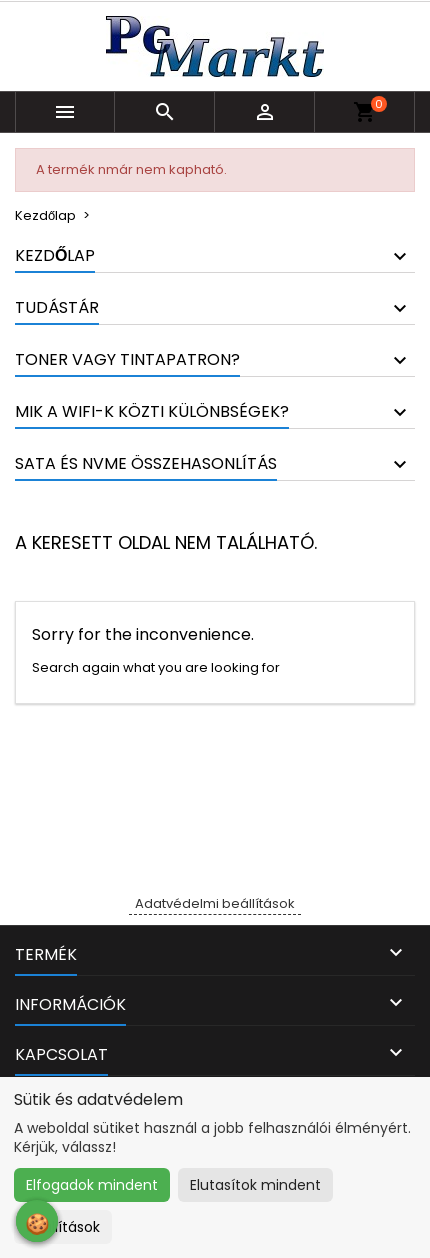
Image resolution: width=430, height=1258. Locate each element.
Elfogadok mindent (92, 1185)
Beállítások (63, 1227)
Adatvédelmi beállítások (215, 903)
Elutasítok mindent (255, 1185)
